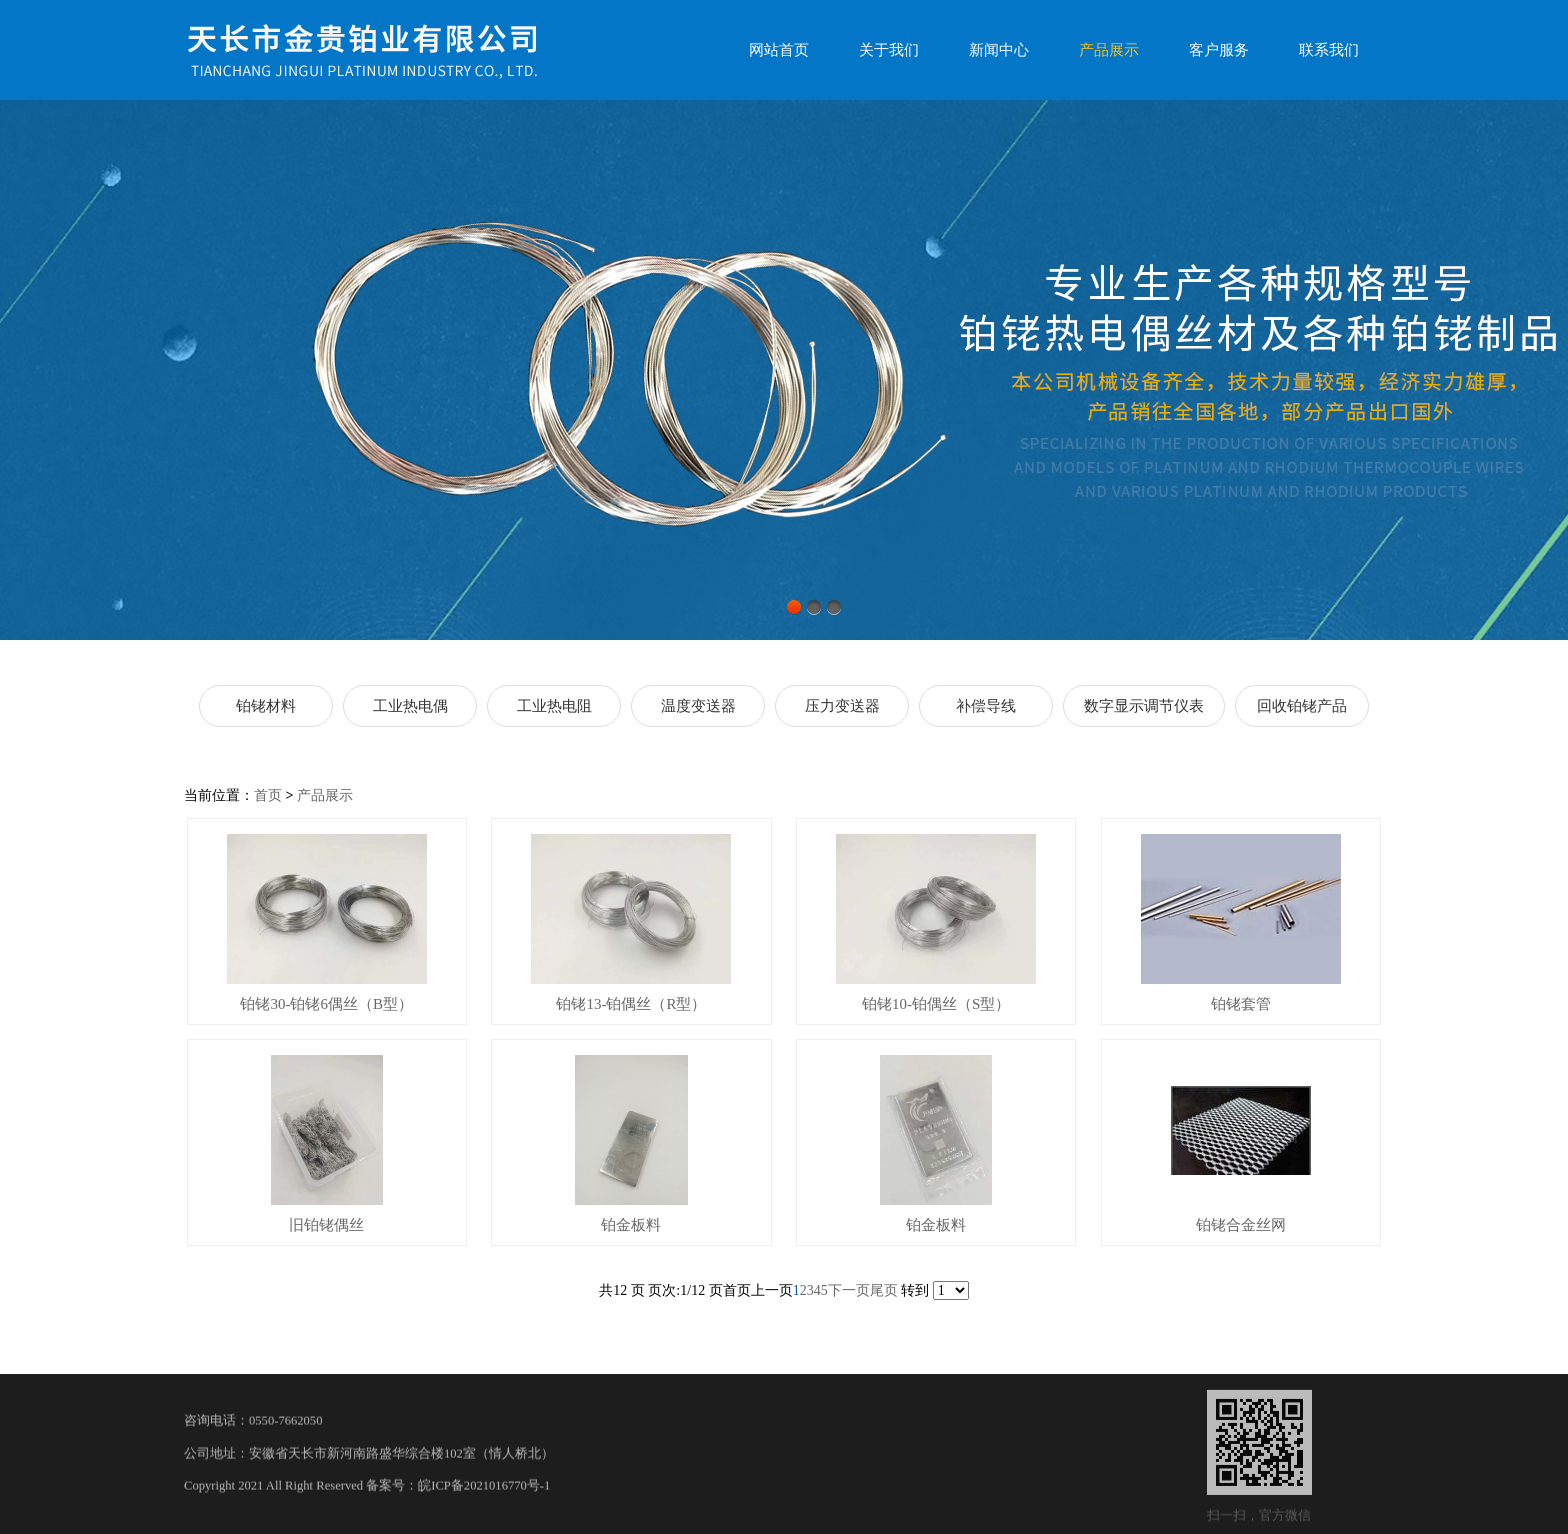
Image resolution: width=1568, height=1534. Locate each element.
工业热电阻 (554, 705)
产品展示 (1109, 50)
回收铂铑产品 (1302, 705)
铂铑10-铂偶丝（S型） (936, 1004)
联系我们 (1329, 50)
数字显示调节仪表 (1144, 705)
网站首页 (779, 50)
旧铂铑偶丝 (326, 1225)
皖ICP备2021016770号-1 (484, 1499)
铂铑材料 (266, 705)
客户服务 (1219, 50)
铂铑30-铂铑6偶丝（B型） (326, 1004)
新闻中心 (999, 50)
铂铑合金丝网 (1241, 1225)
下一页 (849, 1290)
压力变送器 (842, 705)
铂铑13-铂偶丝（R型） (631, 1004)
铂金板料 (631, 1225)
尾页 (884, 1290)
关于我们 (889, 50)
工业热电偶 (410, 705)
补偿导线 (986, 705)
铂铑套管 (1241, 1004)
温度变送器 (698, 705)
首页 (268, 795)
